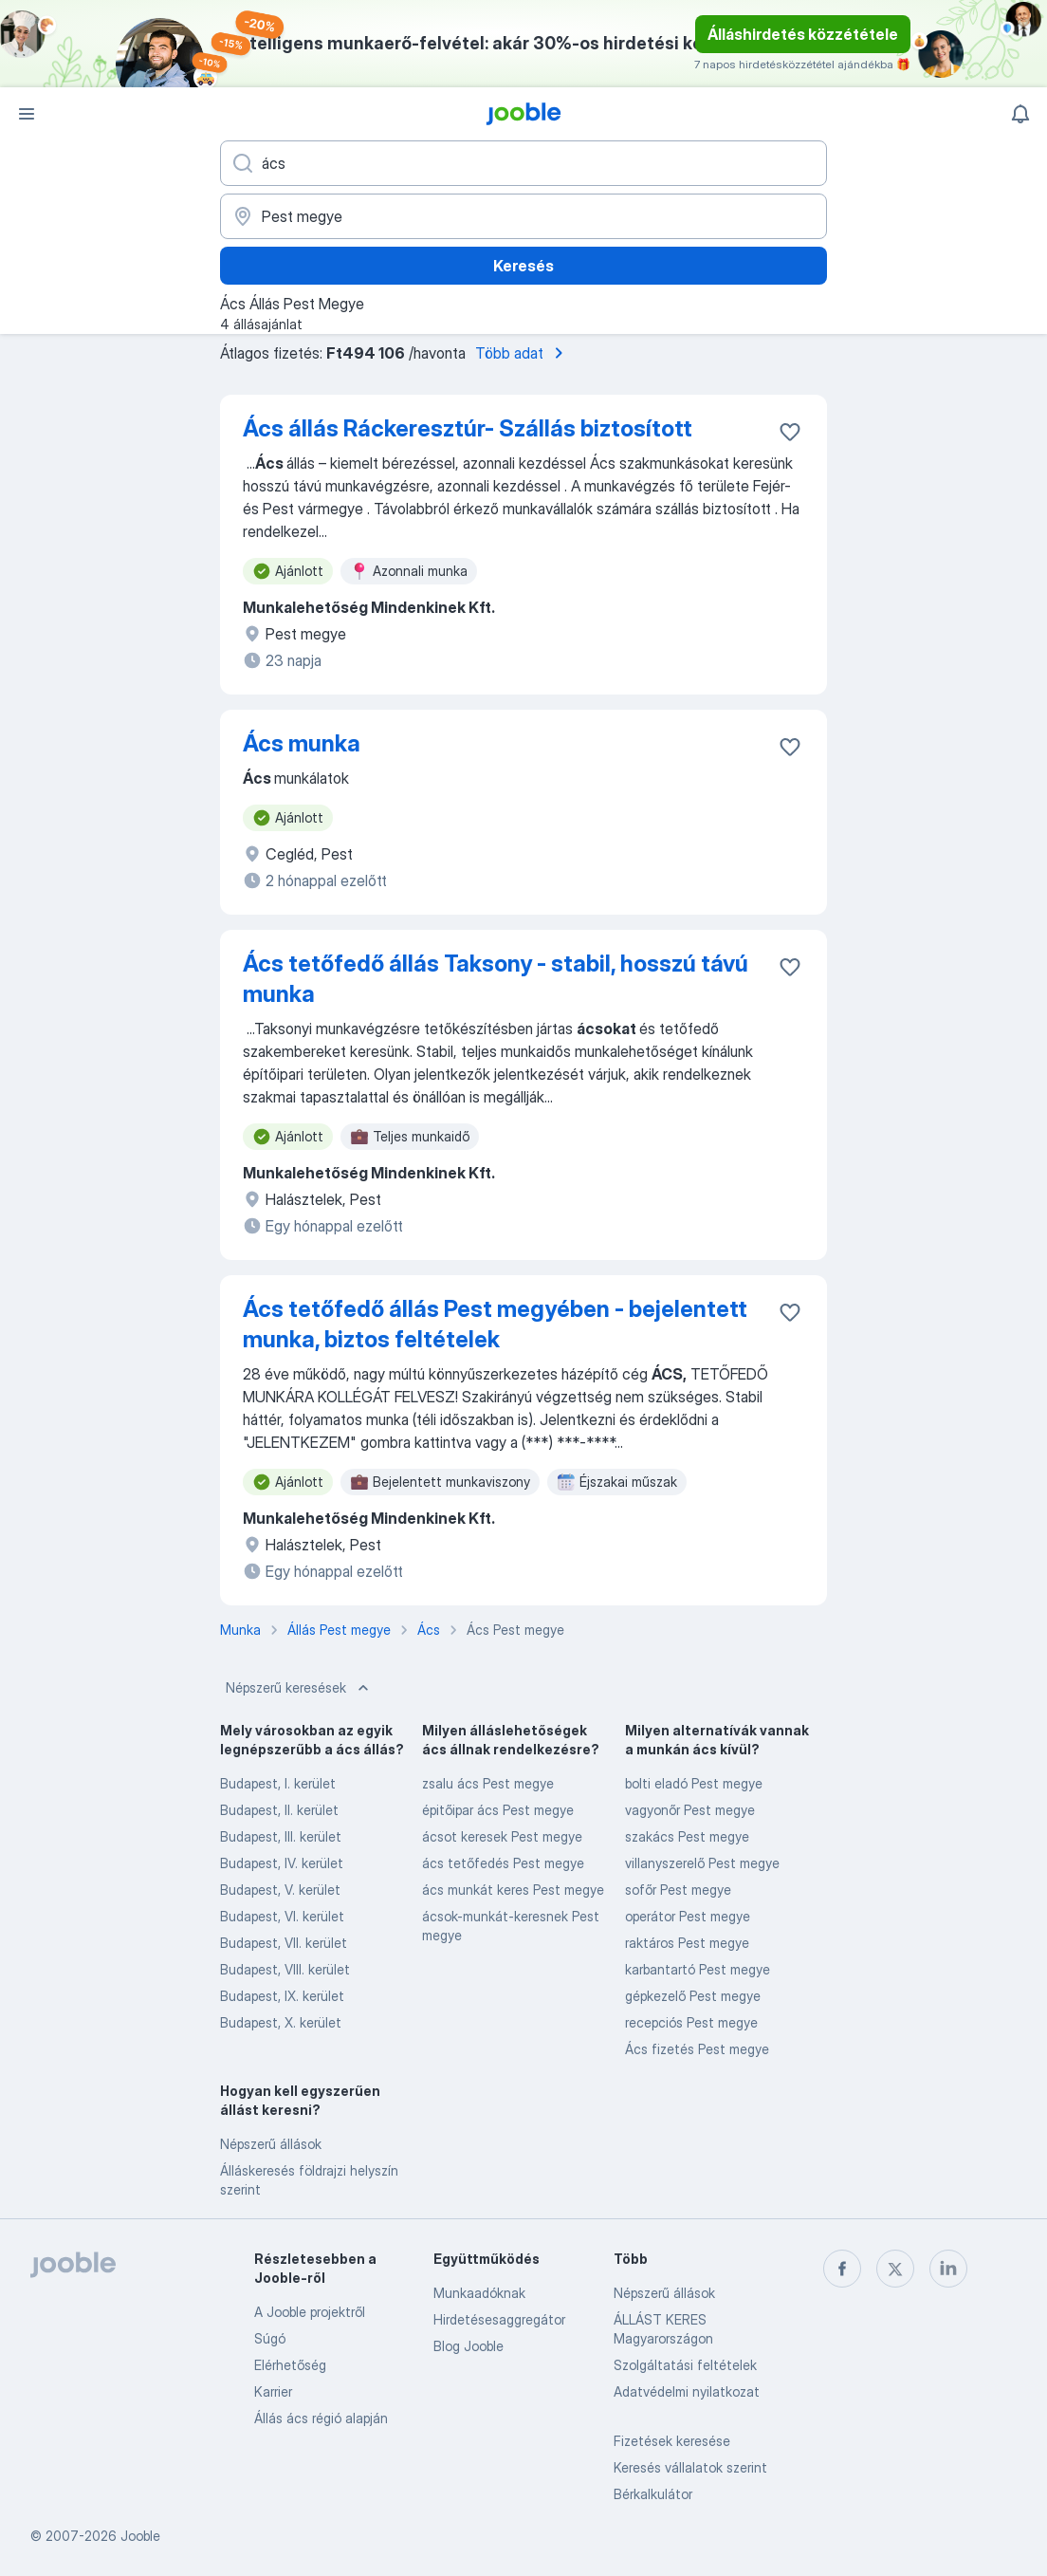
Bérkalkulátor (653, 2494)
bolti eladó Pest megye (693, 1783)
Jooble (140, 2536)
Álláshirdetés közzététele (802, 34)
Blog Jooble (468, 2346)
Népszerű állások (270, 2144)
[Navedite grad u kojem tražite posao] (523, 216)
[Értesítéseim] (1020, 114)
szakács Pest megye (687, 1836)
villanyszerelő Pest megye (702, 1863)
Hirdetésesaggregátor (499, 2319)
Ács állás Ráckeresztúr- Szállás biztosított (467, 428)
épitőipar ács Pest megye (498, 1810)
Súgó (269, 2338)
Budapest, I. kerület (278, 1783)
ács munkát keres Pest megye (513, 1889)
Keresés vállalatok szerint (690, 2467)
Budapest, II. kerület (279, 1810)
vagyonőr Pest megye (690, 1810)
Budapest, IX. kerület (282, 1996)
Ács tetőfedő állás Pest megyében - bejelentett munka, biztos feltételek (495, 1324)
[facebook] (842, 2269)
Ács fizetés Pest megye (697, 2049)
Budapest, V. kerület (280, 1889)
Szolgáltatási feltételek (685, 2365)
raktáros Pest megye (687, 1943)
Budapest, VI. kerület (282, 1916)
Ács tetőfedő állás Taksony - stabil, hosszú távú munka (495, 979)
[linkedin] (948, 2269)
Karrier (273, 2391)
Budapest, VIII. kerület (285, 1969)
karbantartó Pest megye (697, 1969)
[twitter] (895, 2269)
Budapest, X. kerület (280, 2022)
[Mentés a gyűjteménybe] (790, 432)
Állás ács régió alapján (321, 2418)
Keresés (523, 265)
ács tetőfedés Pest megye (503, 1863)
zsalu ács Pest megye (488, 1783)
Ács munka (301, 743)
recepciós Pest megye (691, 2022)
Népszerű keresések (299, 1687)
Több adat (522, 353)
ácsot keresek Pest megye (502, 1836)
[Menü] (27, 114)
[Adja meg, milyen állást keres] (523, 163)
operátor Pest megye (687, 1916)
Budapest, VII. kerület (283, 1943)
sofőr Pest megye (678, 1889)
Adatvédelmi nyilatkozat (687, 2391)
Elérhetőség (290, 2365)
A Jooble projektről (309, 2312)
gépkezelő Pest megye (693, 1996)
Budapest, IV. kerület (281, 1863)
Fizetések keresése (672, 2441)
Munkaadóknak (479, 2293)
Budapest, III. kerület (280, 1836)
